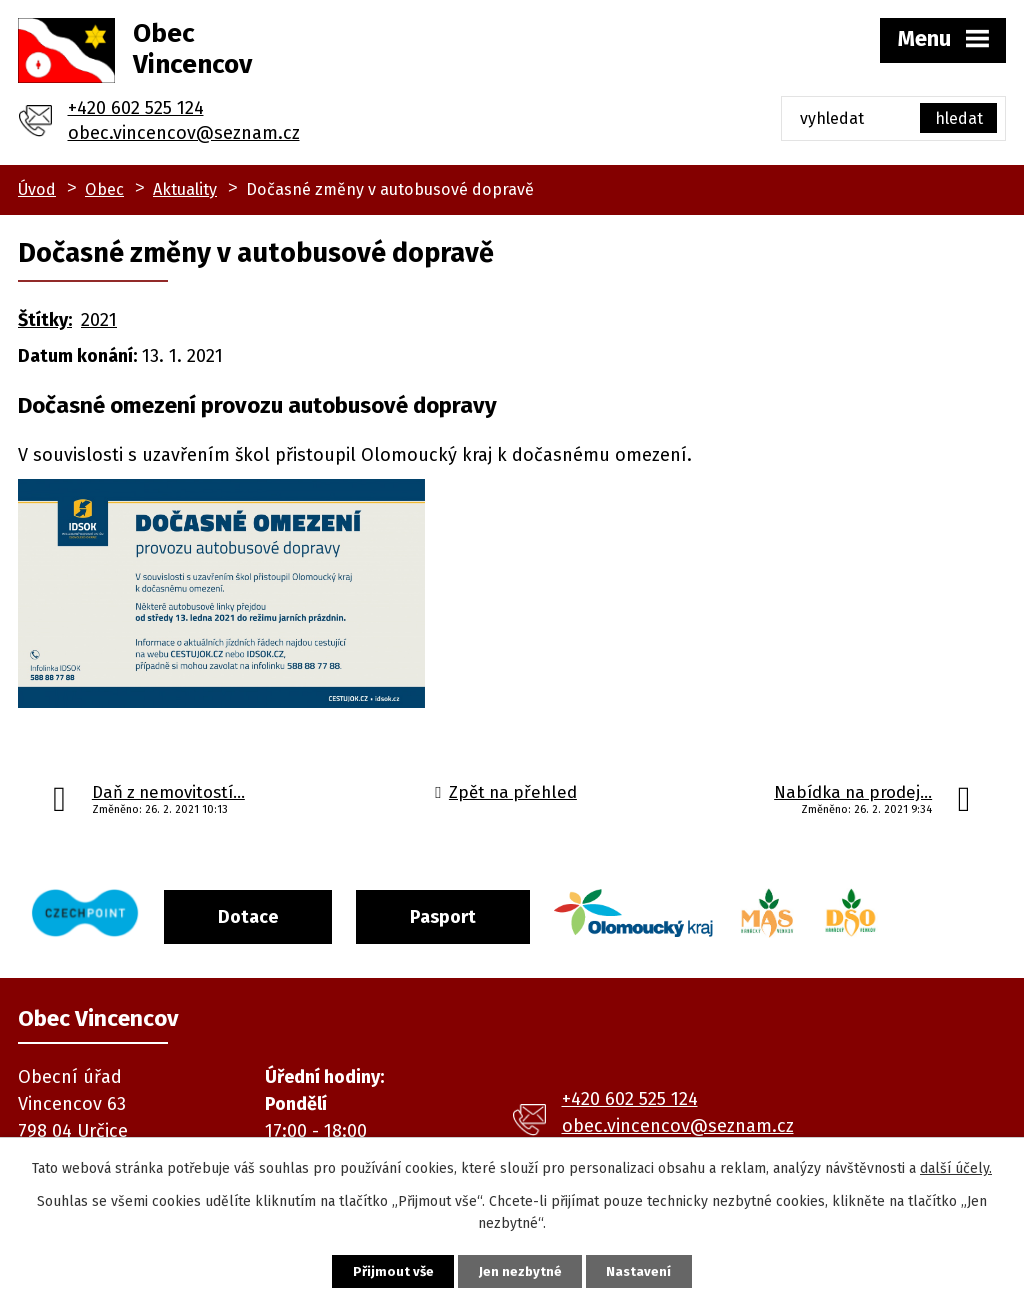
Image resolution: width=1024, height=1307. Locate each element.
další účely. (956, 1165)
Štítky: (45, 320)
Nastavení (656, 1269)
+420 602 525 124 (136, 108)
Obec (104, 189)
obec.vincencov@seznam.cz (184, 133)
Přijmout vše (376, 1269)
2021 (99, 320)
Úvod (37, 189)
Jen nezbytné (520, 1269)
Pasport (473, 912)
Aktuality (185, 189)
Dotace (266, 912)
